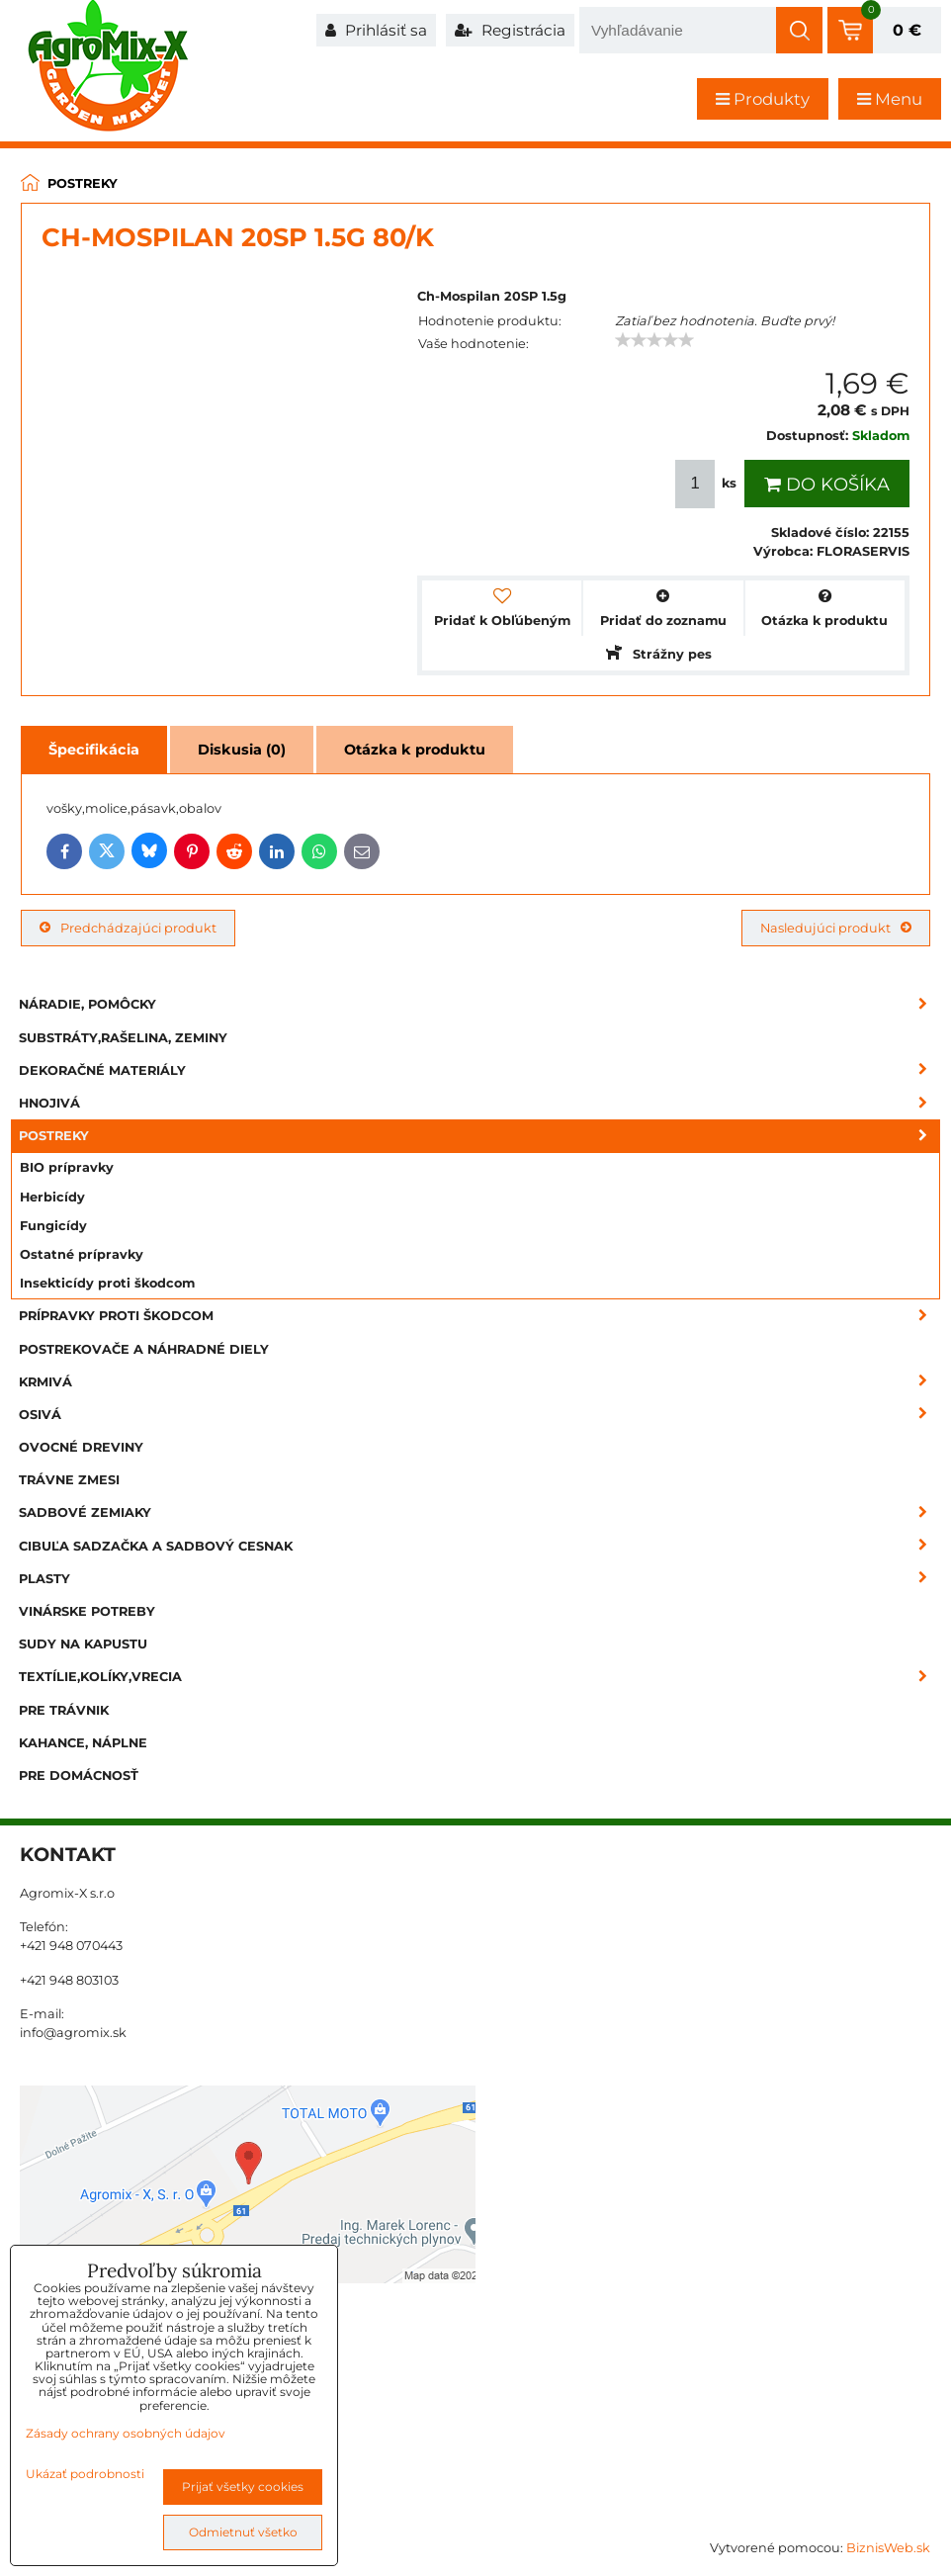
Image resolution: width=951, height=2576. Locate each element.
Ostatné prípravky (81, 1254)
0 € (907, 30)
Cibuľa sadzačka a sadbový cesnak (479, 1546)
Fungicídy (53, 1225)
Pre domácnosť (78, 1775)
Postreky (479, 1135)
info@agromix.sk (73, 2032)
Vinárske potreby (87, 1611)
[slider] (654, 340)
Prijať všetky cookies (242, 2486)
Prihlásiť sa (376, 30)
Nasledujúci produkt (835, 928)
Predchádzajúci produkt (128, 928)
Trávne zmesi (69, 1479)
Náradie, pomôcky (479, 1004)
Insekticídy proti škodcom (107, 1283)
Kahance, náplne (83, 1742)
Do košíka (827, 484)
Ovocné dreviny (81, 1447)
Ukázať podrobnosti (85, 2473)
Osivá (479, 1414)
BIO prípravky (67, 1167)
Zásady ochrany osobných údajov (125, 2433)
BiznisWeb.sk (888, 2547)
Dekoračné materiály (479, 1070)
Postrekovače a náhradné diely (144, 1349)
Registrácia (510, 30)
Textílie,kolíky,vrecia (479, 1676)
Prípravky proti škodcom (479, 1315)
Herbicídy (52, 1197)
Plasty (479, 1578)
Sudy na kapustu (83, 1644)
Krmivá (479, 1382)
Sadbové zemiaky (479, 1512)
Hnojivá (479, 1103)
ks (707, 484)
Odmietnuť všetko (243, 2532)
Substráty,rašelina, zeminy (123, 1037)
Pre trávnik (64, 1710)
